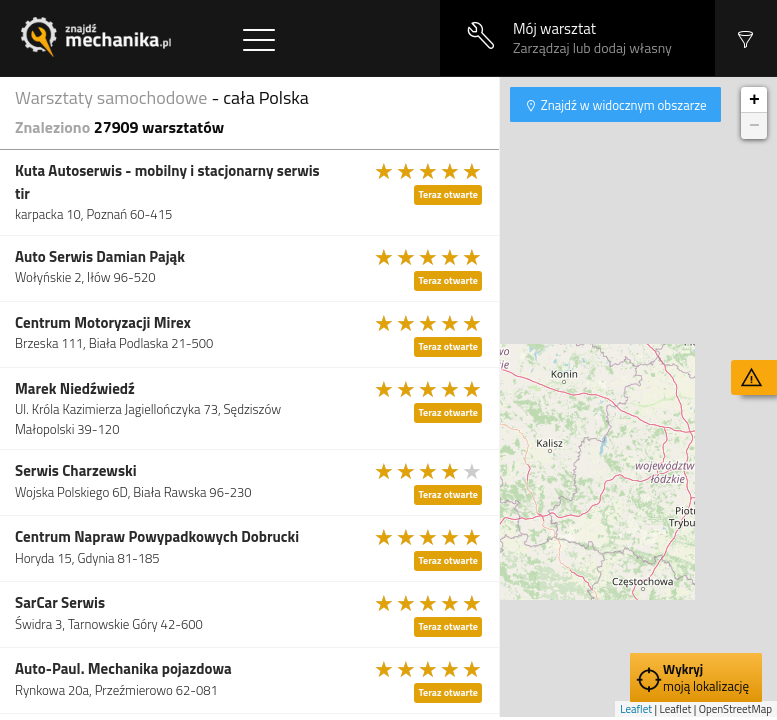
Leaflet (636, 709)
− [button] (754, 126)
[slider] (429, 171)
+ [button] (754, 100)
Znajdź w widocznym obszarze (622, 105)
